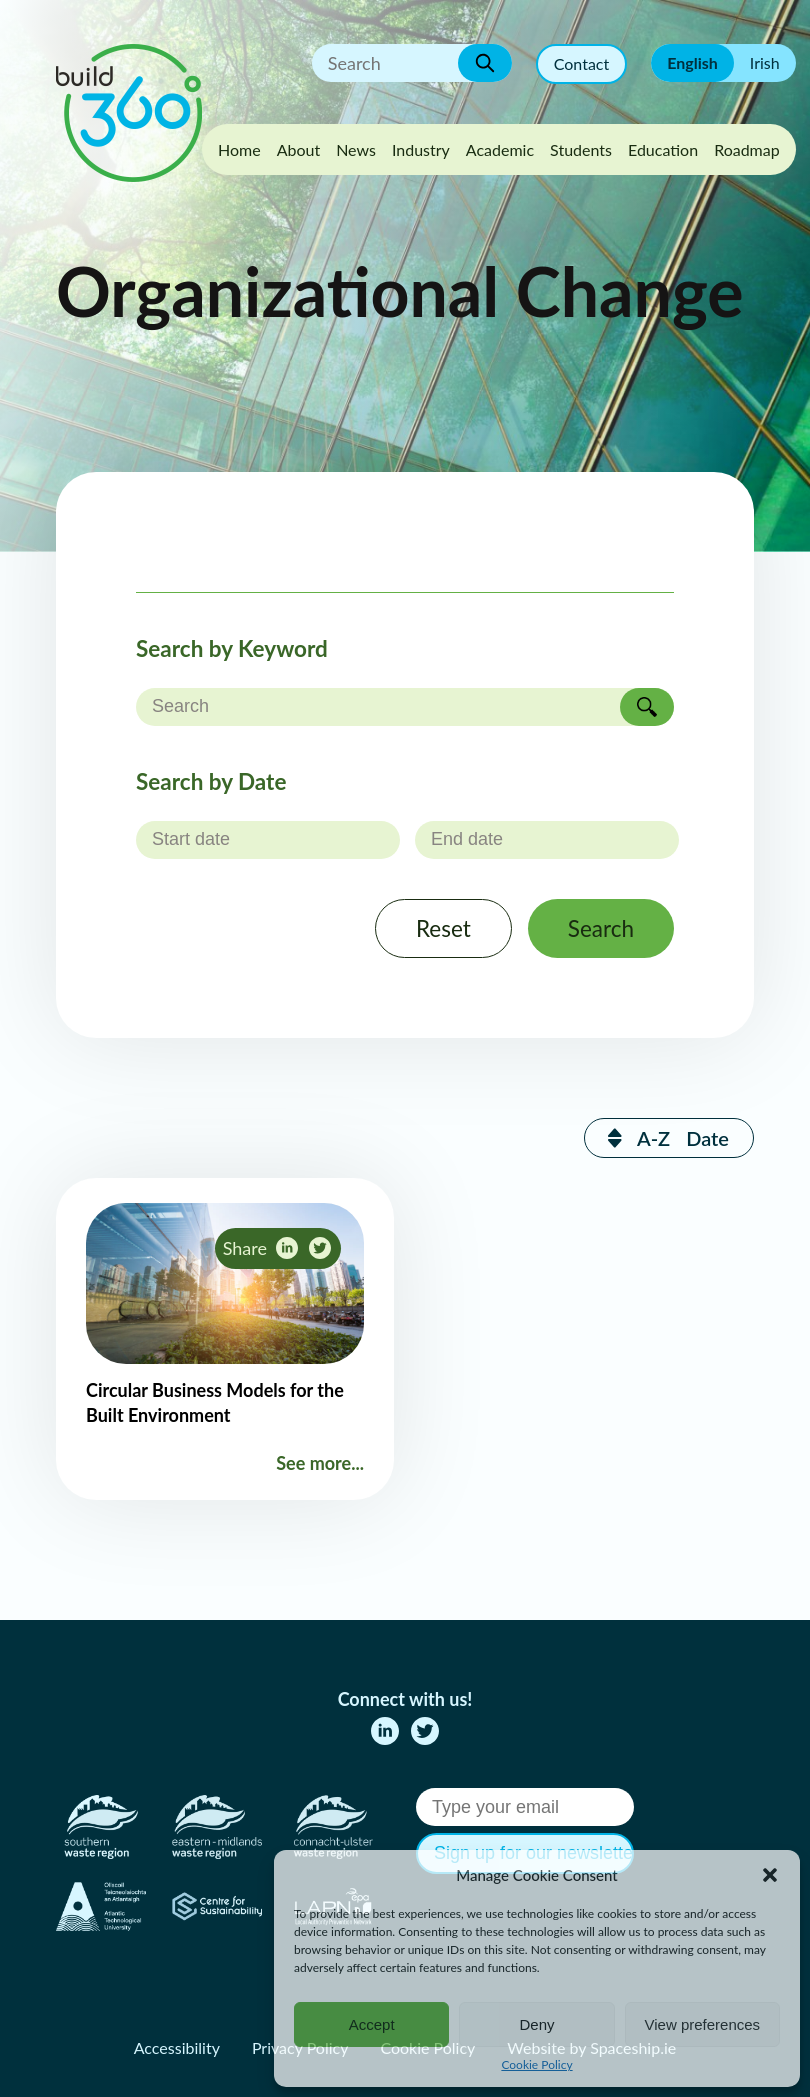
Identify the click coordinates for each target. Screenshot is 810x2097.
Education (663, 149)
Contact (581, 63)
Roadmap (747, 149)
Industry (421, 149)
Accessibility (177, 2047)
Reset (443, 928)
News (356, 149)
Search (601, 928)
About (299, 149)
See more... (320, 1463)
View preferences (703, 2024)
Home (239, 149)
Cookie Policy (536, 2064)
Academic (500, 149)
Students (581, 149)
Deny (536, 2024)
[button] (770, 1875)
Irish (765, 62)
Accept (372, 2024)
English (692, 62)
